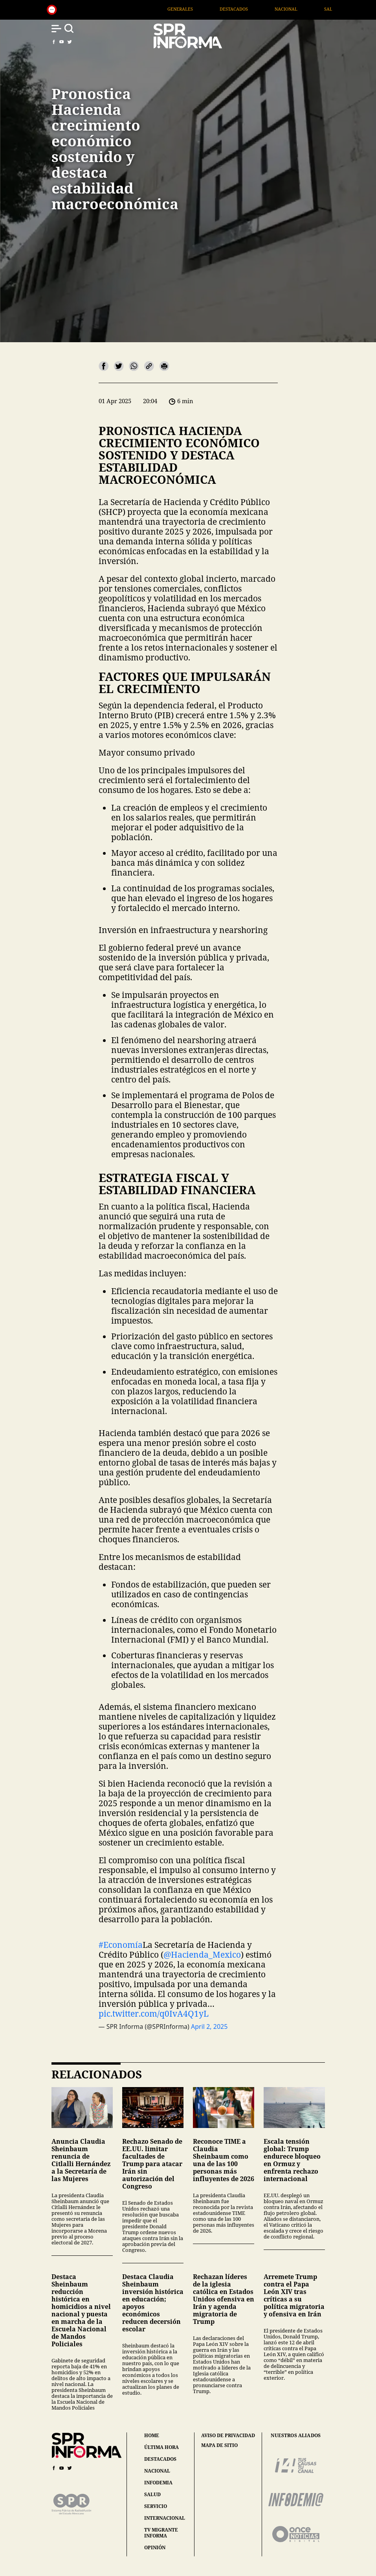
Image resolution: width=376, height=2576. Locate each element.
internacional (164, 2518)
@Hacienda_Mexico (202, 1954)
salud (152, 2494)
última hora (161, 2447)
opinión (154, 2547)
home (151, 2435)
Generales (211, 9)
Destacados (265, 9)
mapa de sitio (219, 2445)
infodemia (158, 2482)
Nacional (317, 9)
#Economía (121, 1944)
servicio (155, 2506)
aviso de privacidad (228, 2435)
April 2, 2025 (209, 2026)
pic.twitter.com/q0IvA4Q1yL (154, 2013)
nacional (157, 2470)
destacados (160, 2459)
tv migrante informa (161, 2532)
